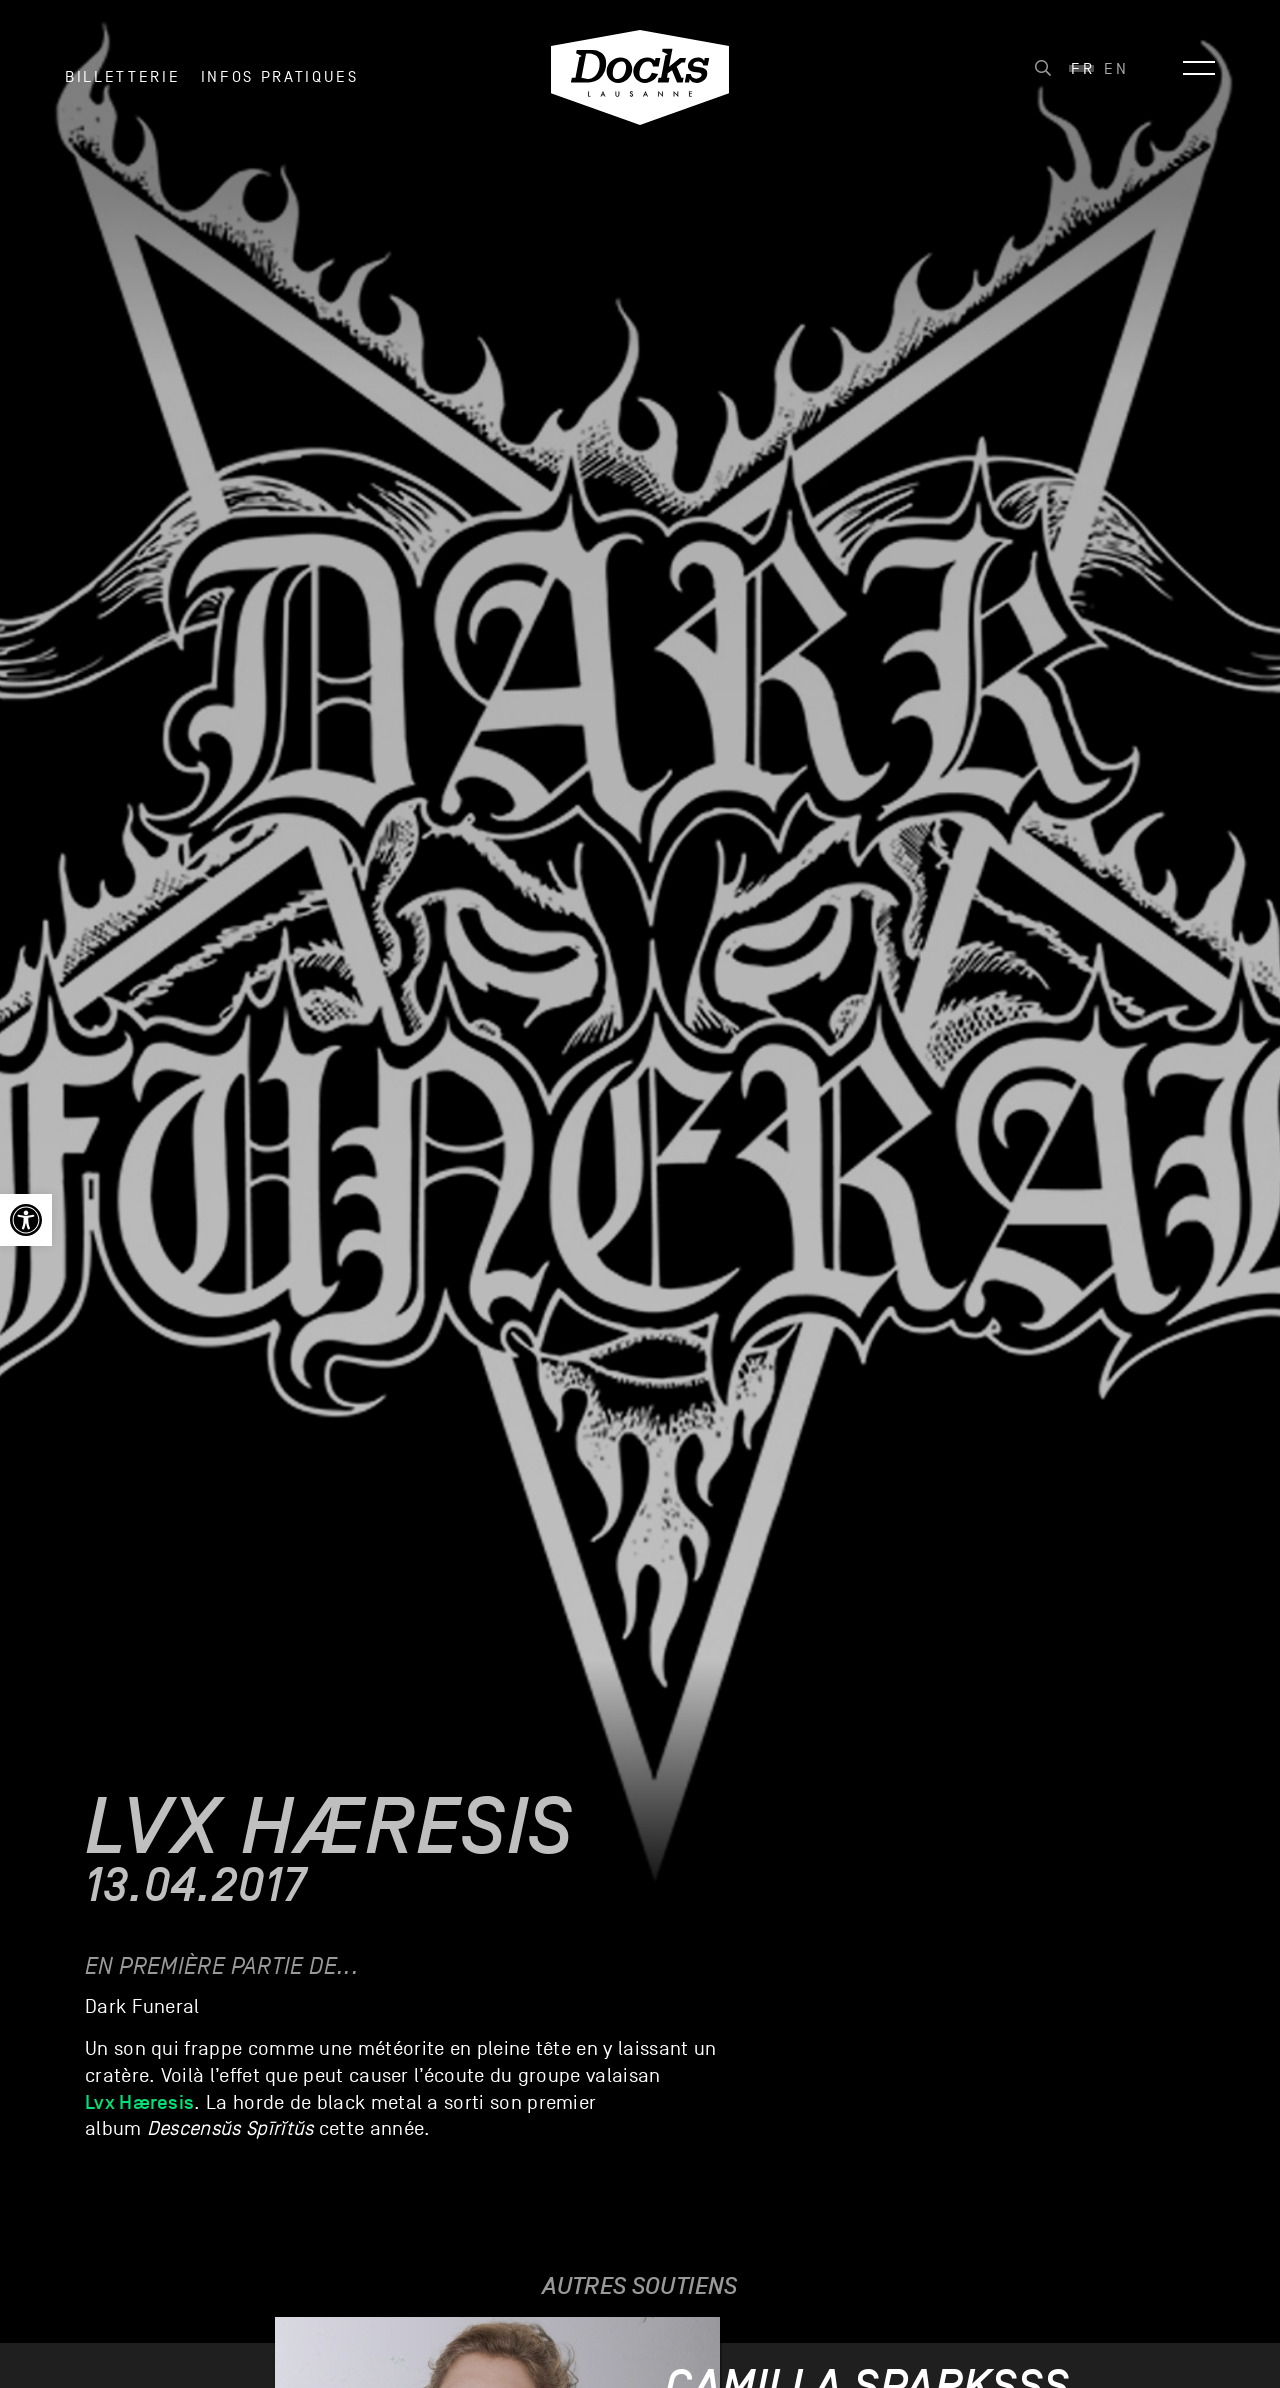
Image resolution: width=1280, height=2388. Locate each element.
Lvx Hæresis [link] (139, 2102)
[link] (26, 1220)
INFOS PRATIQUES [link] (280, 79)
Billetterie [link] (122, 79)
